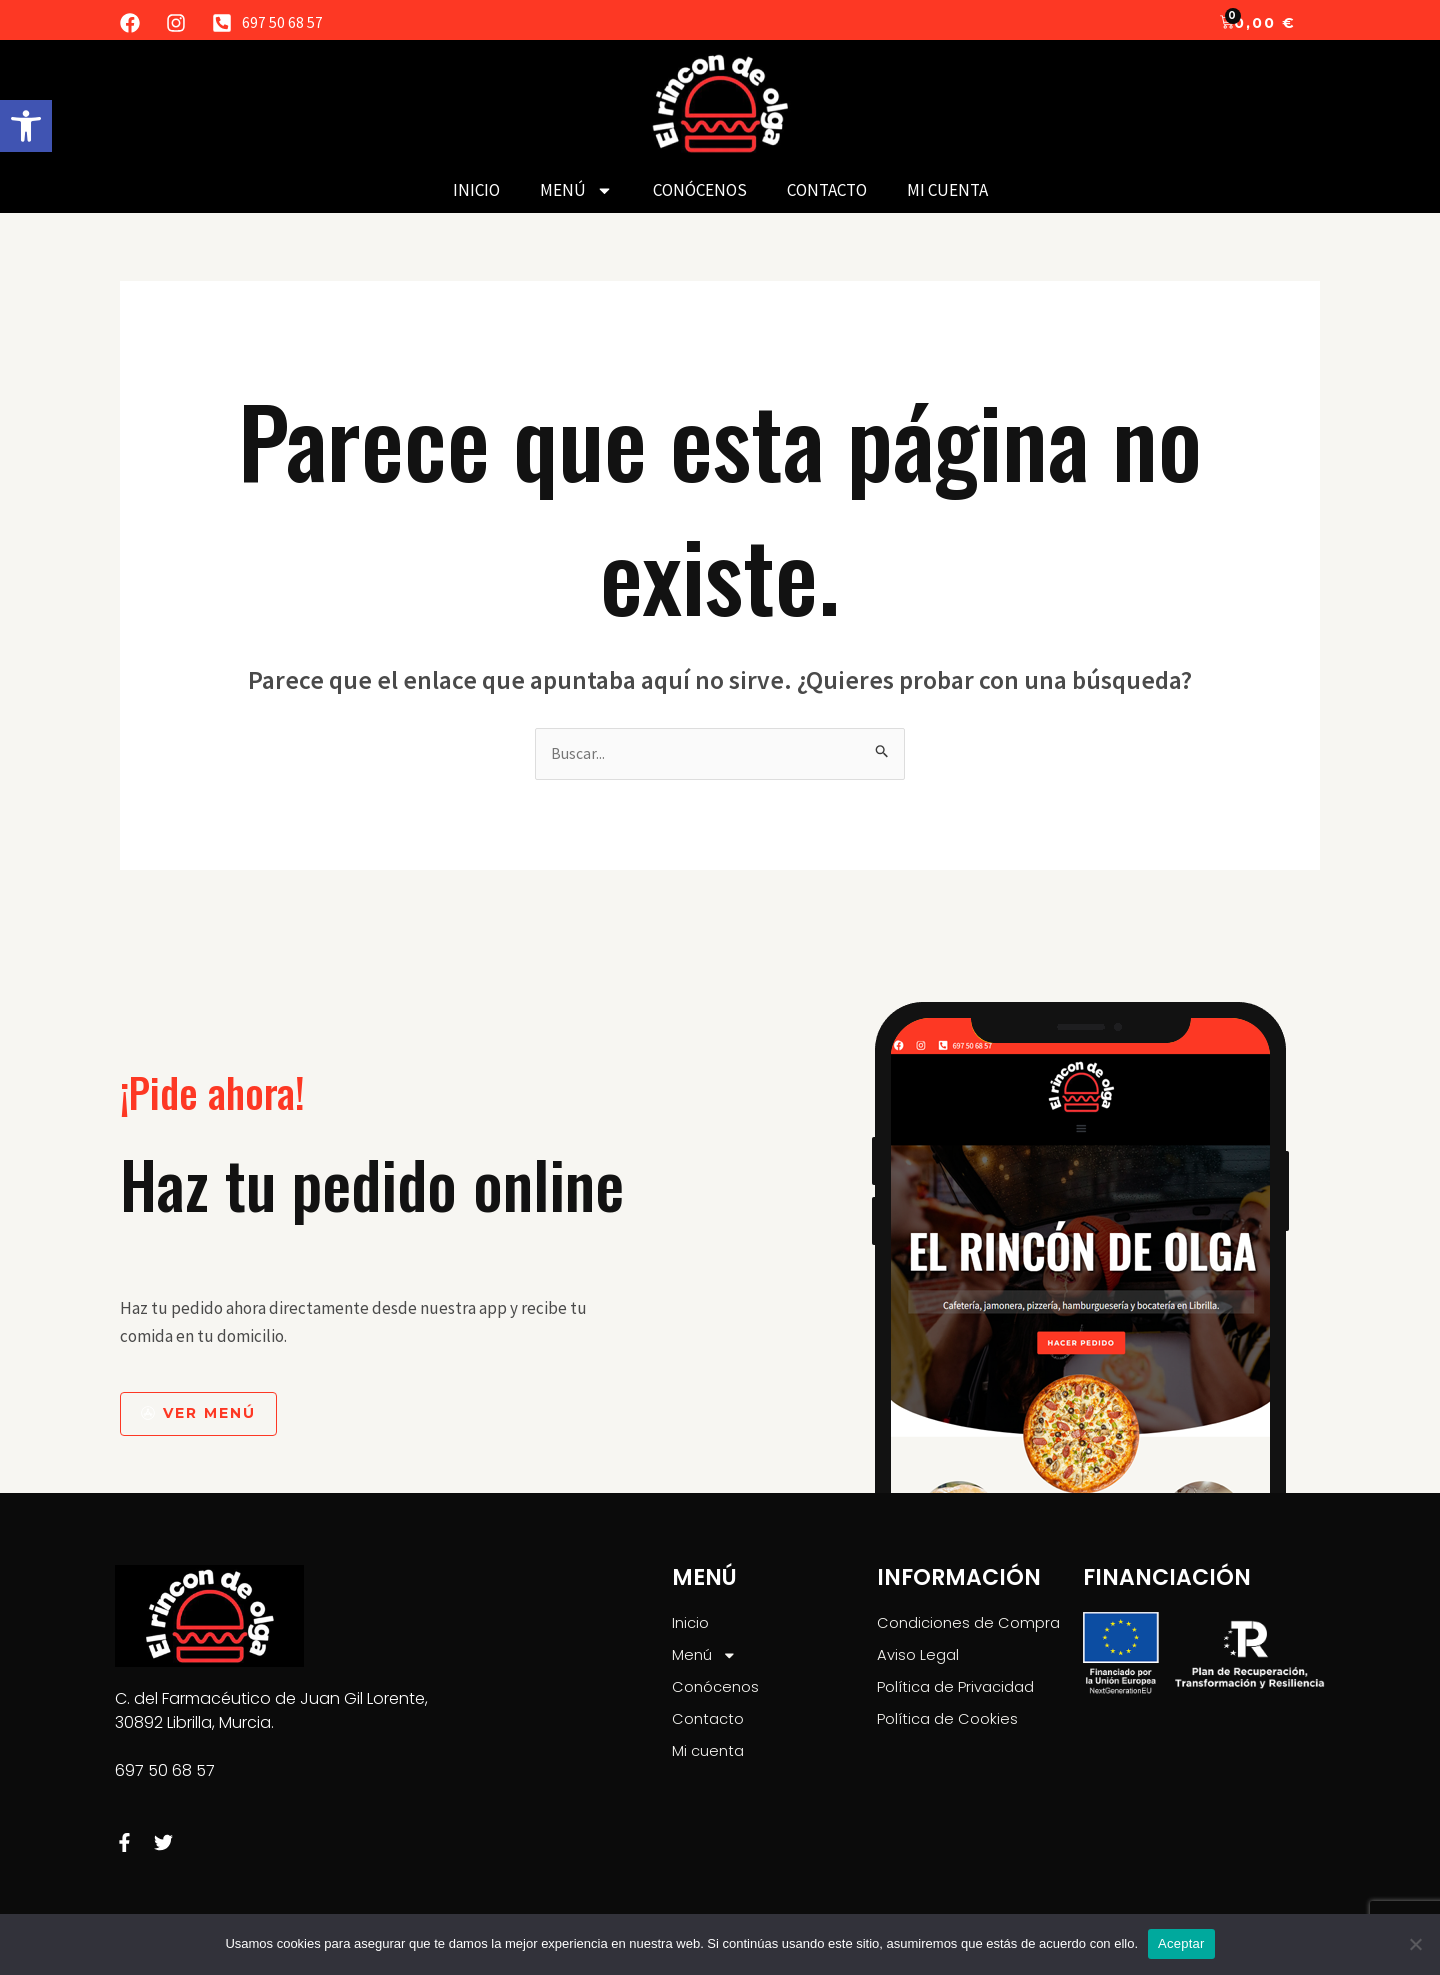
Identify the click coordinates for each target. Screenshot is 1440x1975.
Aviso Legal (920, 1659)
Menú (576, 190)
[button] (26, 126)
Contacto (827, 190)
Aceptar (1181, 1943)
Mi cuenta (947, 190)
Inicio (476, 190)
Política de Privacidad (961, 1693)
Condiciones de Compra (973, 1625)
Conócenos (700, 190)
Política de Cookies (951, 1727)
